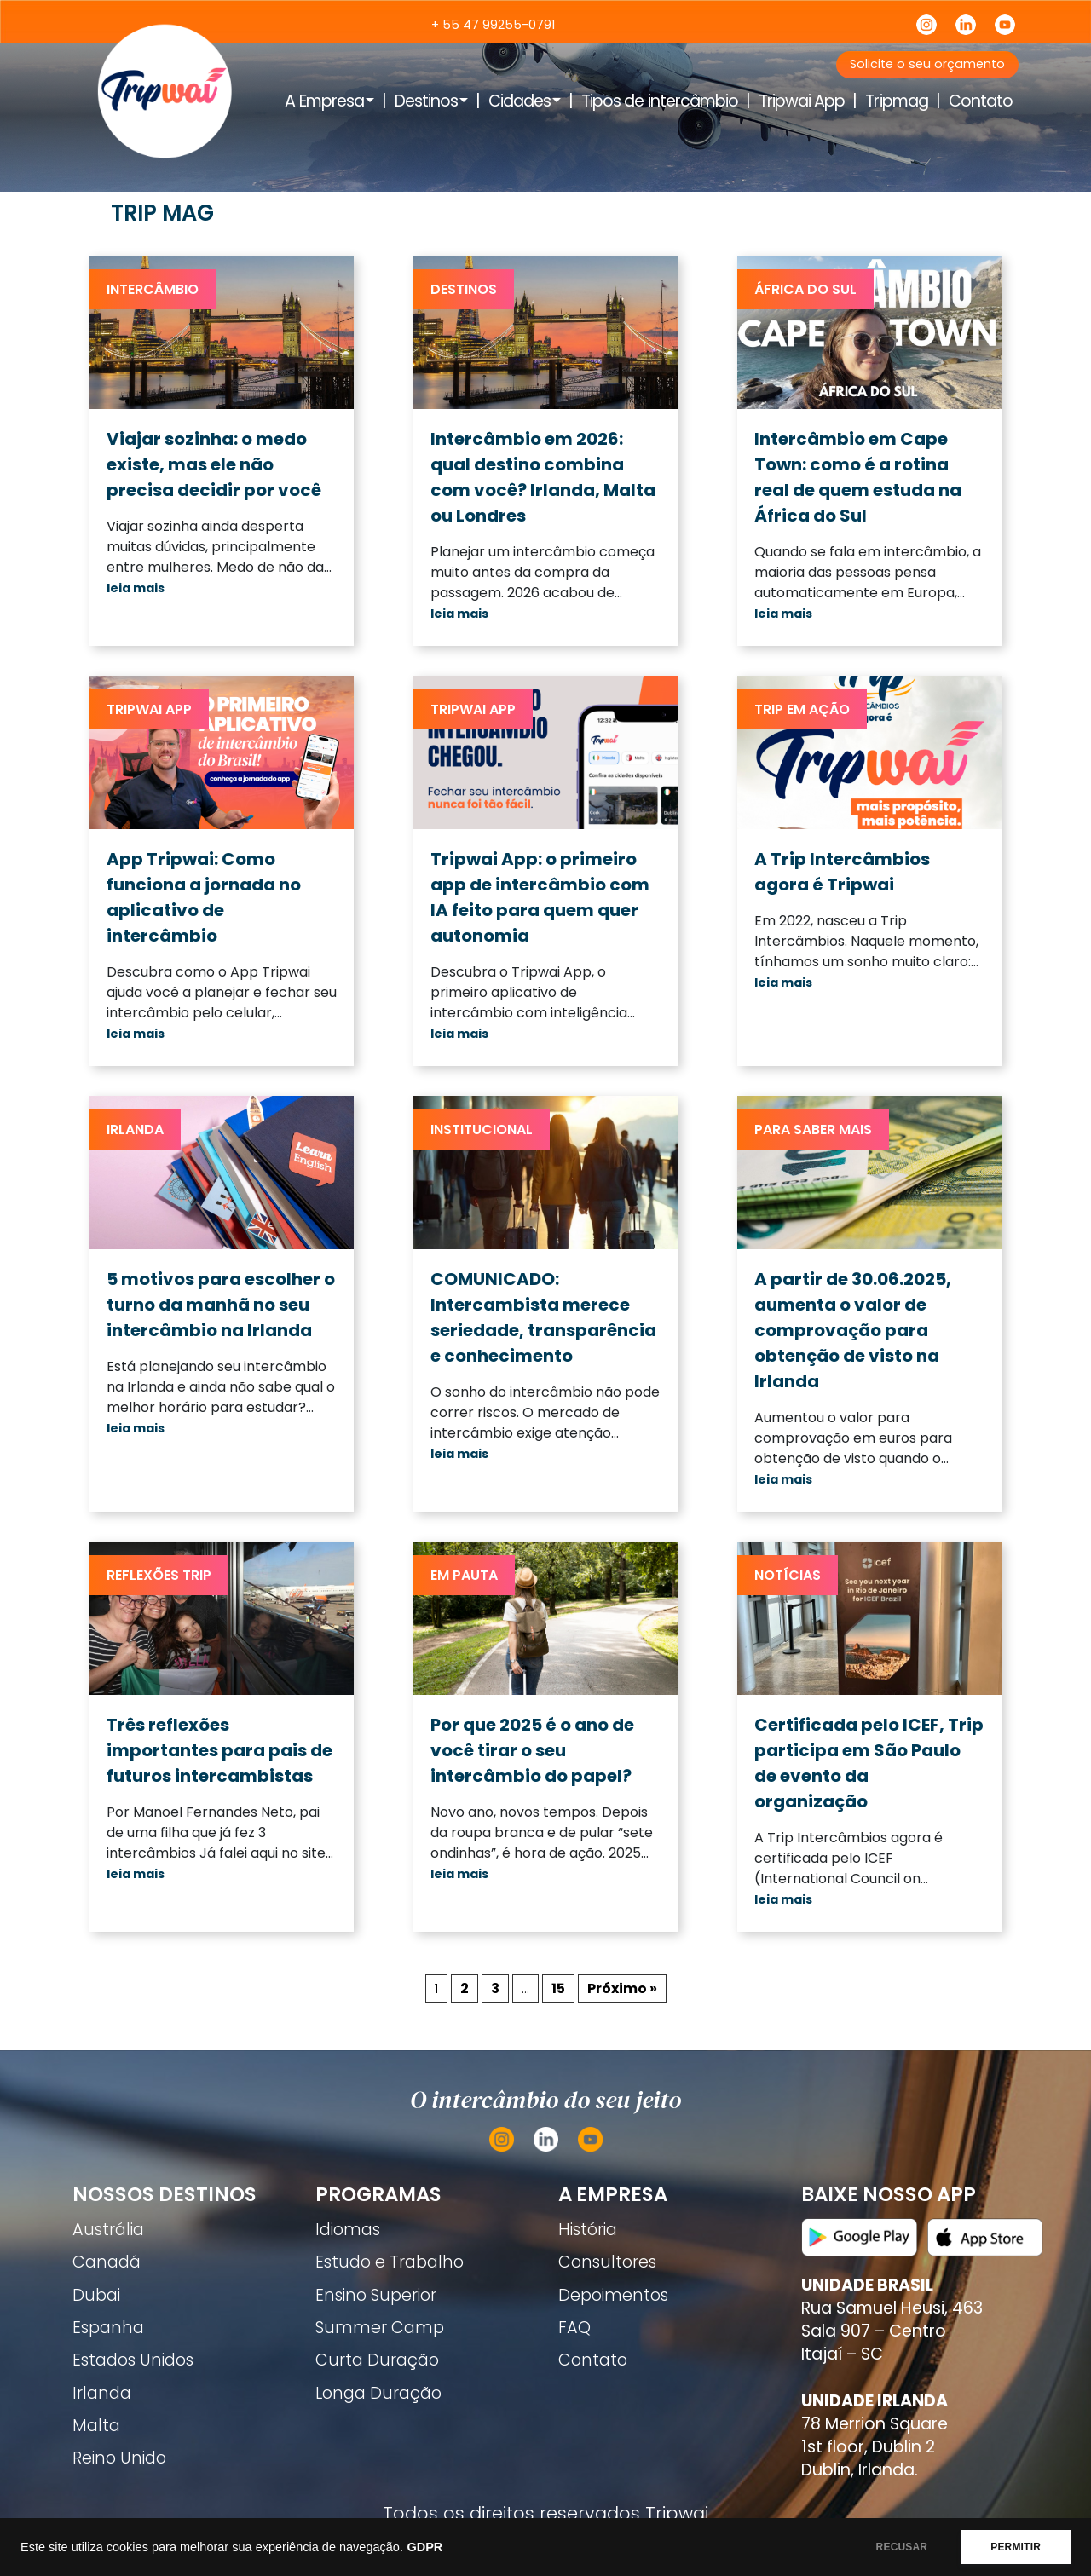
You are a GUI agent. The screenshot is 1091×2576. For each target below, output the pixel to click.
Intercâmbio (153, 289)
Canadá (106, 2261)
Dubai (96, 2295)
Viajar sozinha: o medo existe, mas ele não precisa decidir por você (214, 464)
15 (558, 1988)
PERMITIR (1015, 2547)
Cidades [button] (519, 100)
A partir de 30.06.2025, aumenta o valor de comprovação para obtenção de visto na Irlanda (852, 1330)
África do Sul (805, 289)
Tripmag (896, 100)
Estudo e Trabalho (389, 2261)
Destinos (463, 289)
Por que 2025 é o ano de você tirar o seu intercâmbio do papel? (532, 1750)
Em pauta (464, 1575)
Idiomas (347, 2229)
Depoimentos (613, 2295)
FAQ (574, 2327)
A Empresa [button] (324, 100)
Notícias (787, 1575)
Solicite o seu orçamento (927, 63)
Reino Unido (119, 2457)
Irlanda (135, 1129)
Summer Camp (379, 2327)
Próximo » (622, 1988)
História (587, 2229)
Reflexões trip (159, 1575)
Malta (96, 2425)
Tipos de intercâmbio (659, 100)
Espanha (108, 2327)
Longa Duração (378, 2393)
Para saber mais (813, 1129)
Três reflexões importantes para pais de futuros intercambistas (219, 1750)
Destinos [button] (426, 100)
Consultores (607, 2261)
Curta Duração (377, 2359)
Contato (981, 100)
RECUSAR (902, 2547)
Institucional (481, 1129)
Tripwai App (802, 100)
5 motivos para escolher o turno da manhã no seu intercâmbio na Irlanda (221, 1304)
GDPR (424, 2547)
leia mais (136, 587)
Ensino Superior (375, 2295)
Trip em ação (802, 709)
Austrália (108, 2229)
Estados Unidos (132, 2359)
